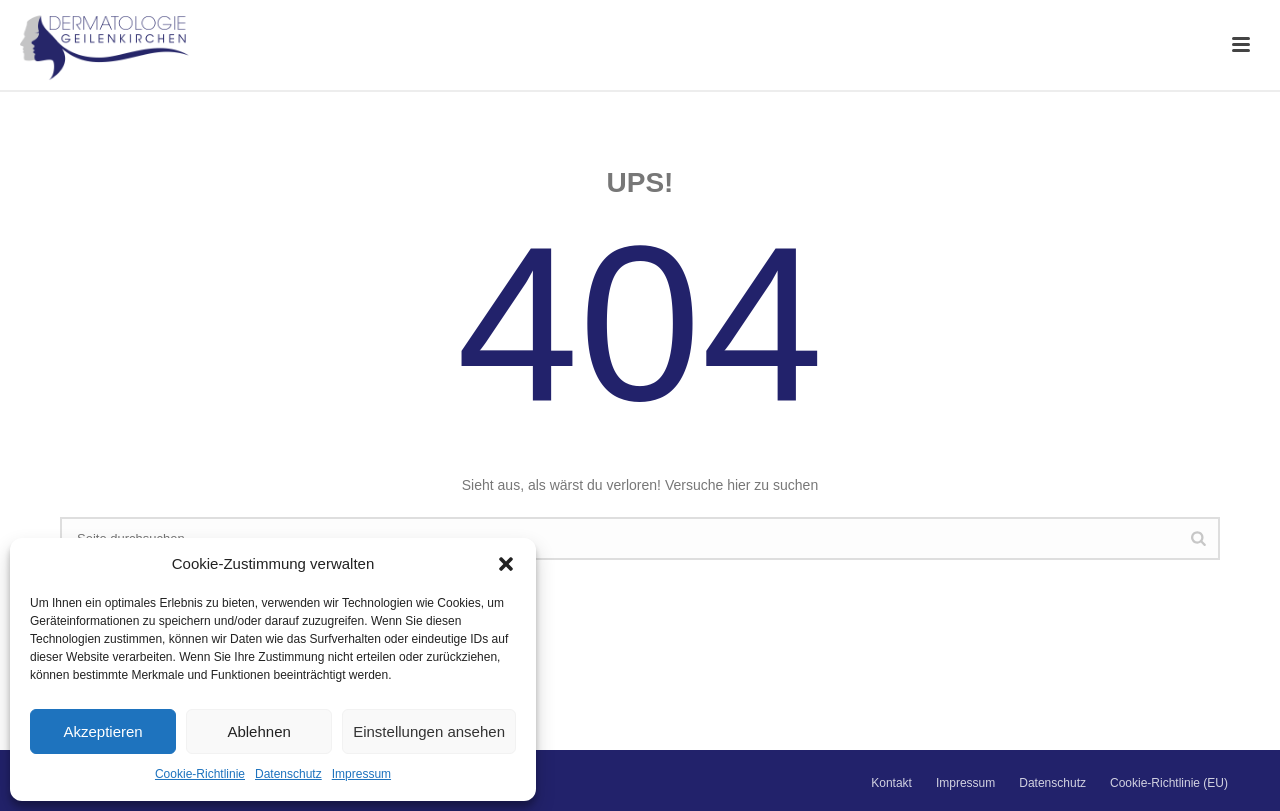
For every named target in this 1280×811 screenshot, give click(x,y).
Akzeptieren (102, 731)
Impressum (361, 774)
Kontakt (891, 783)
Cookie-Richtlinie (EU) (1169, 783)
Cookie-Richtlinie (200, 774)
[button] (506, 564)
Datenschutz (288, 774)
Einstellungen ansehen (429, 731)
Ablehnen (258, 731)
